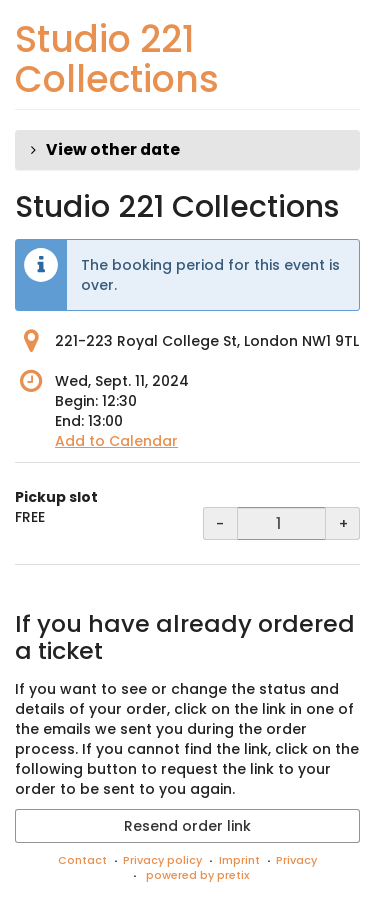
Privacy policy (162, 860)
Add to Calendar (116, 441)
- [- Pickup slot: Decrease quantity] (220, 524)
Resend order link (187, 826)
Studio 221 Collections (117, 59)
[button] (187, 150)
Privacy (296, 860)
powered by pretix (197, 875)
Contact (82, 860)
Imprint (239, 860)
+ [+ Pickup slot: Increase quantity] (343, 524)
